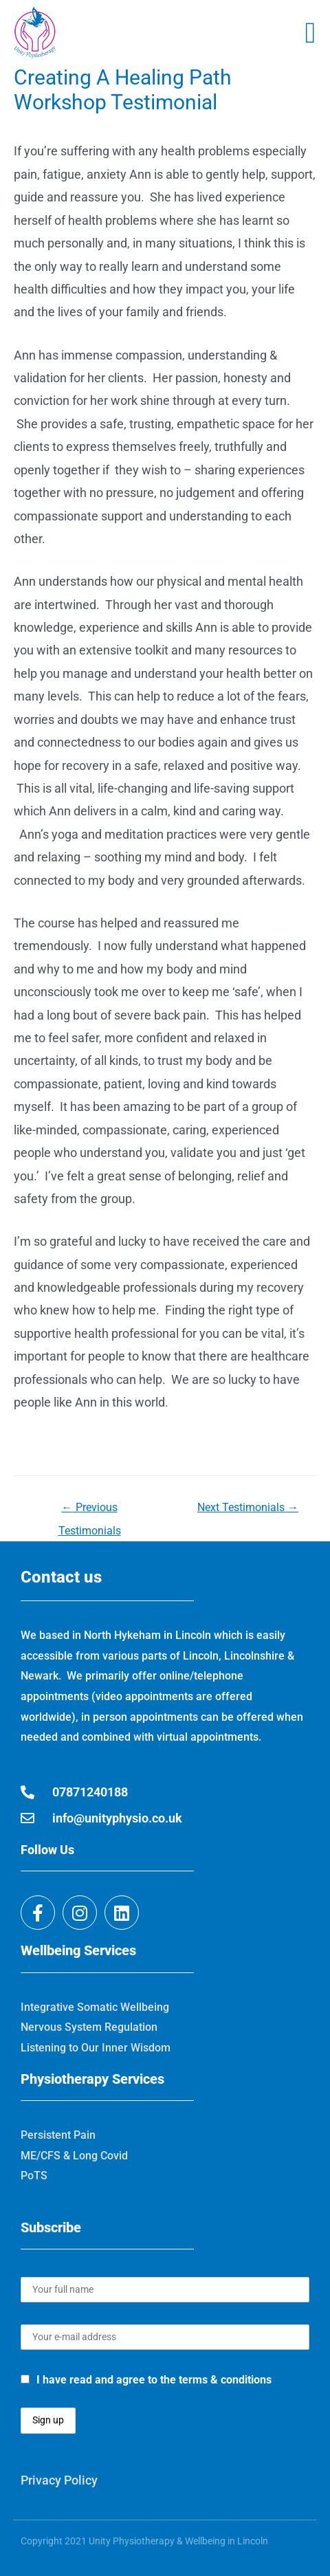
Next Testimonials (247, 1507)
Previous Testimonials (89, 1511)
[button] (310, 32)
